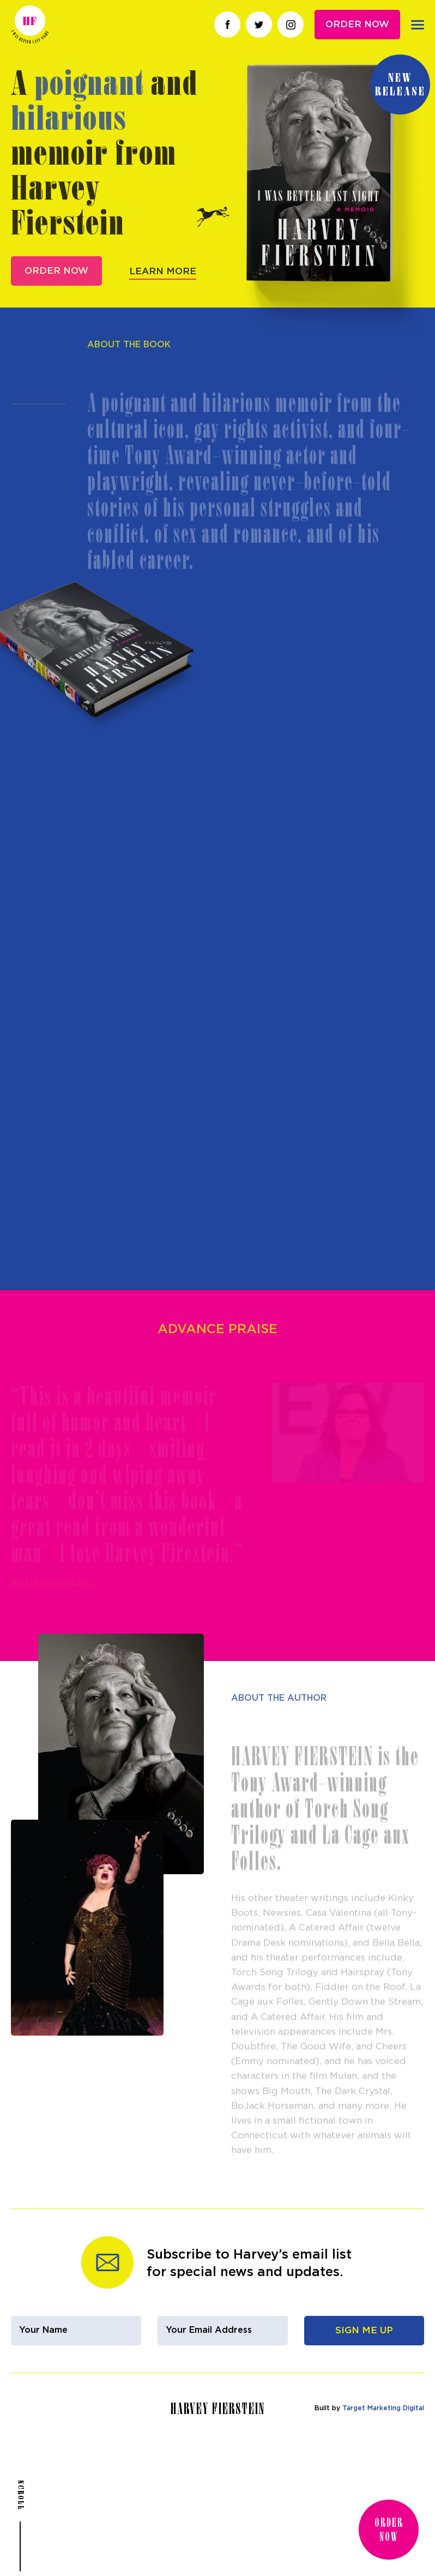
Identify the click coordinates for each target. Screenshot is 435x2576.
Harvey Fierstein (30, 24)
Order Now (357, 24)
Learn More (162, 292)
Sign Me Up (364, 2330)
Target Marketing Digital (383, 2408)
